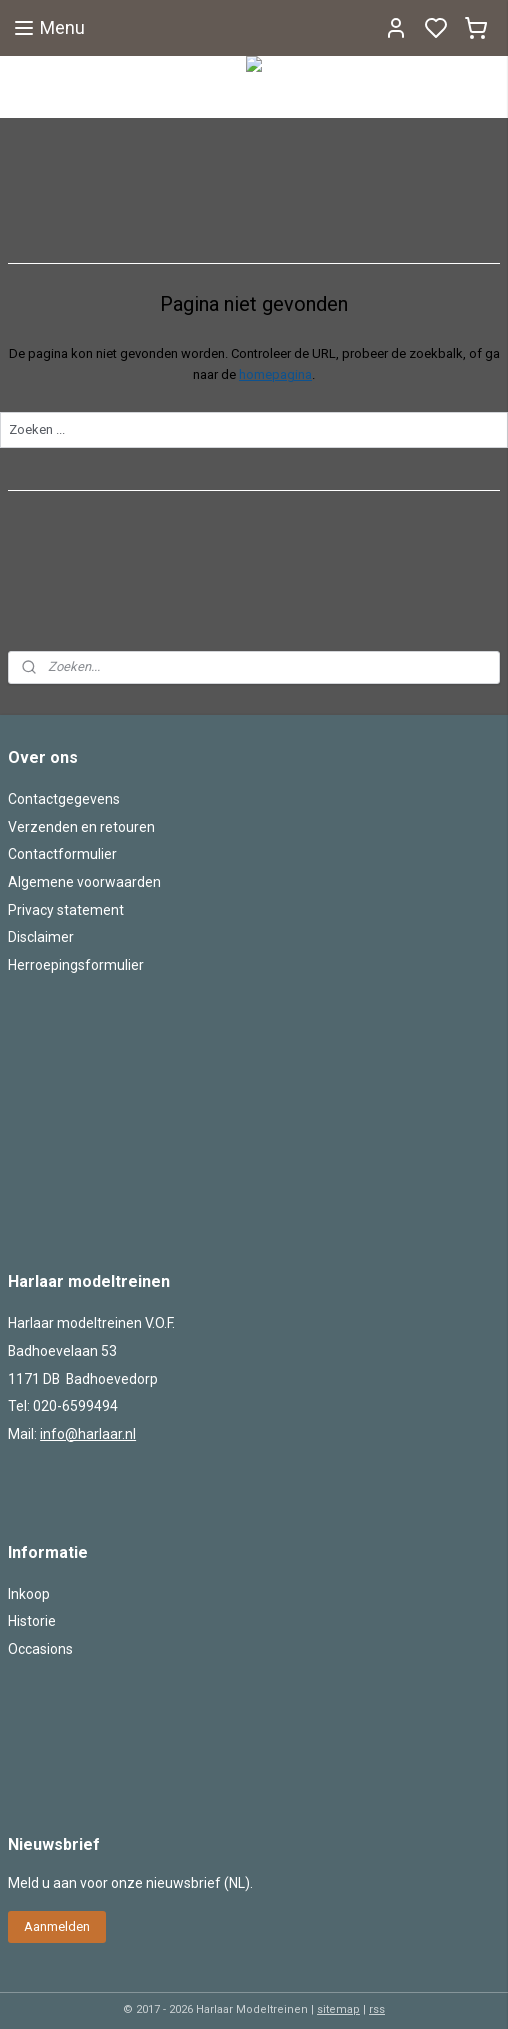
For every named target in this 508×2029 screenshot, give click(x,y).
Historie (32, 1621)
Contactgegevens (64, 799)
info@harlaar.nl (88, 1434)
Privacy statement (66, 910)
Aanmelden (57, 1926)
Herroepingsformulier (76, 965)
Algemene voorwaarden (84, 882)
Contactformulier (62, 854)
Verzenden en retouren (81, 827)
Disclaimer (41, 937)
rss (377, 2009)
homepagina (275, 374)
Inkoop (29, 1594)
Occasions (40, 1649)
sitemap (338, 2009)
